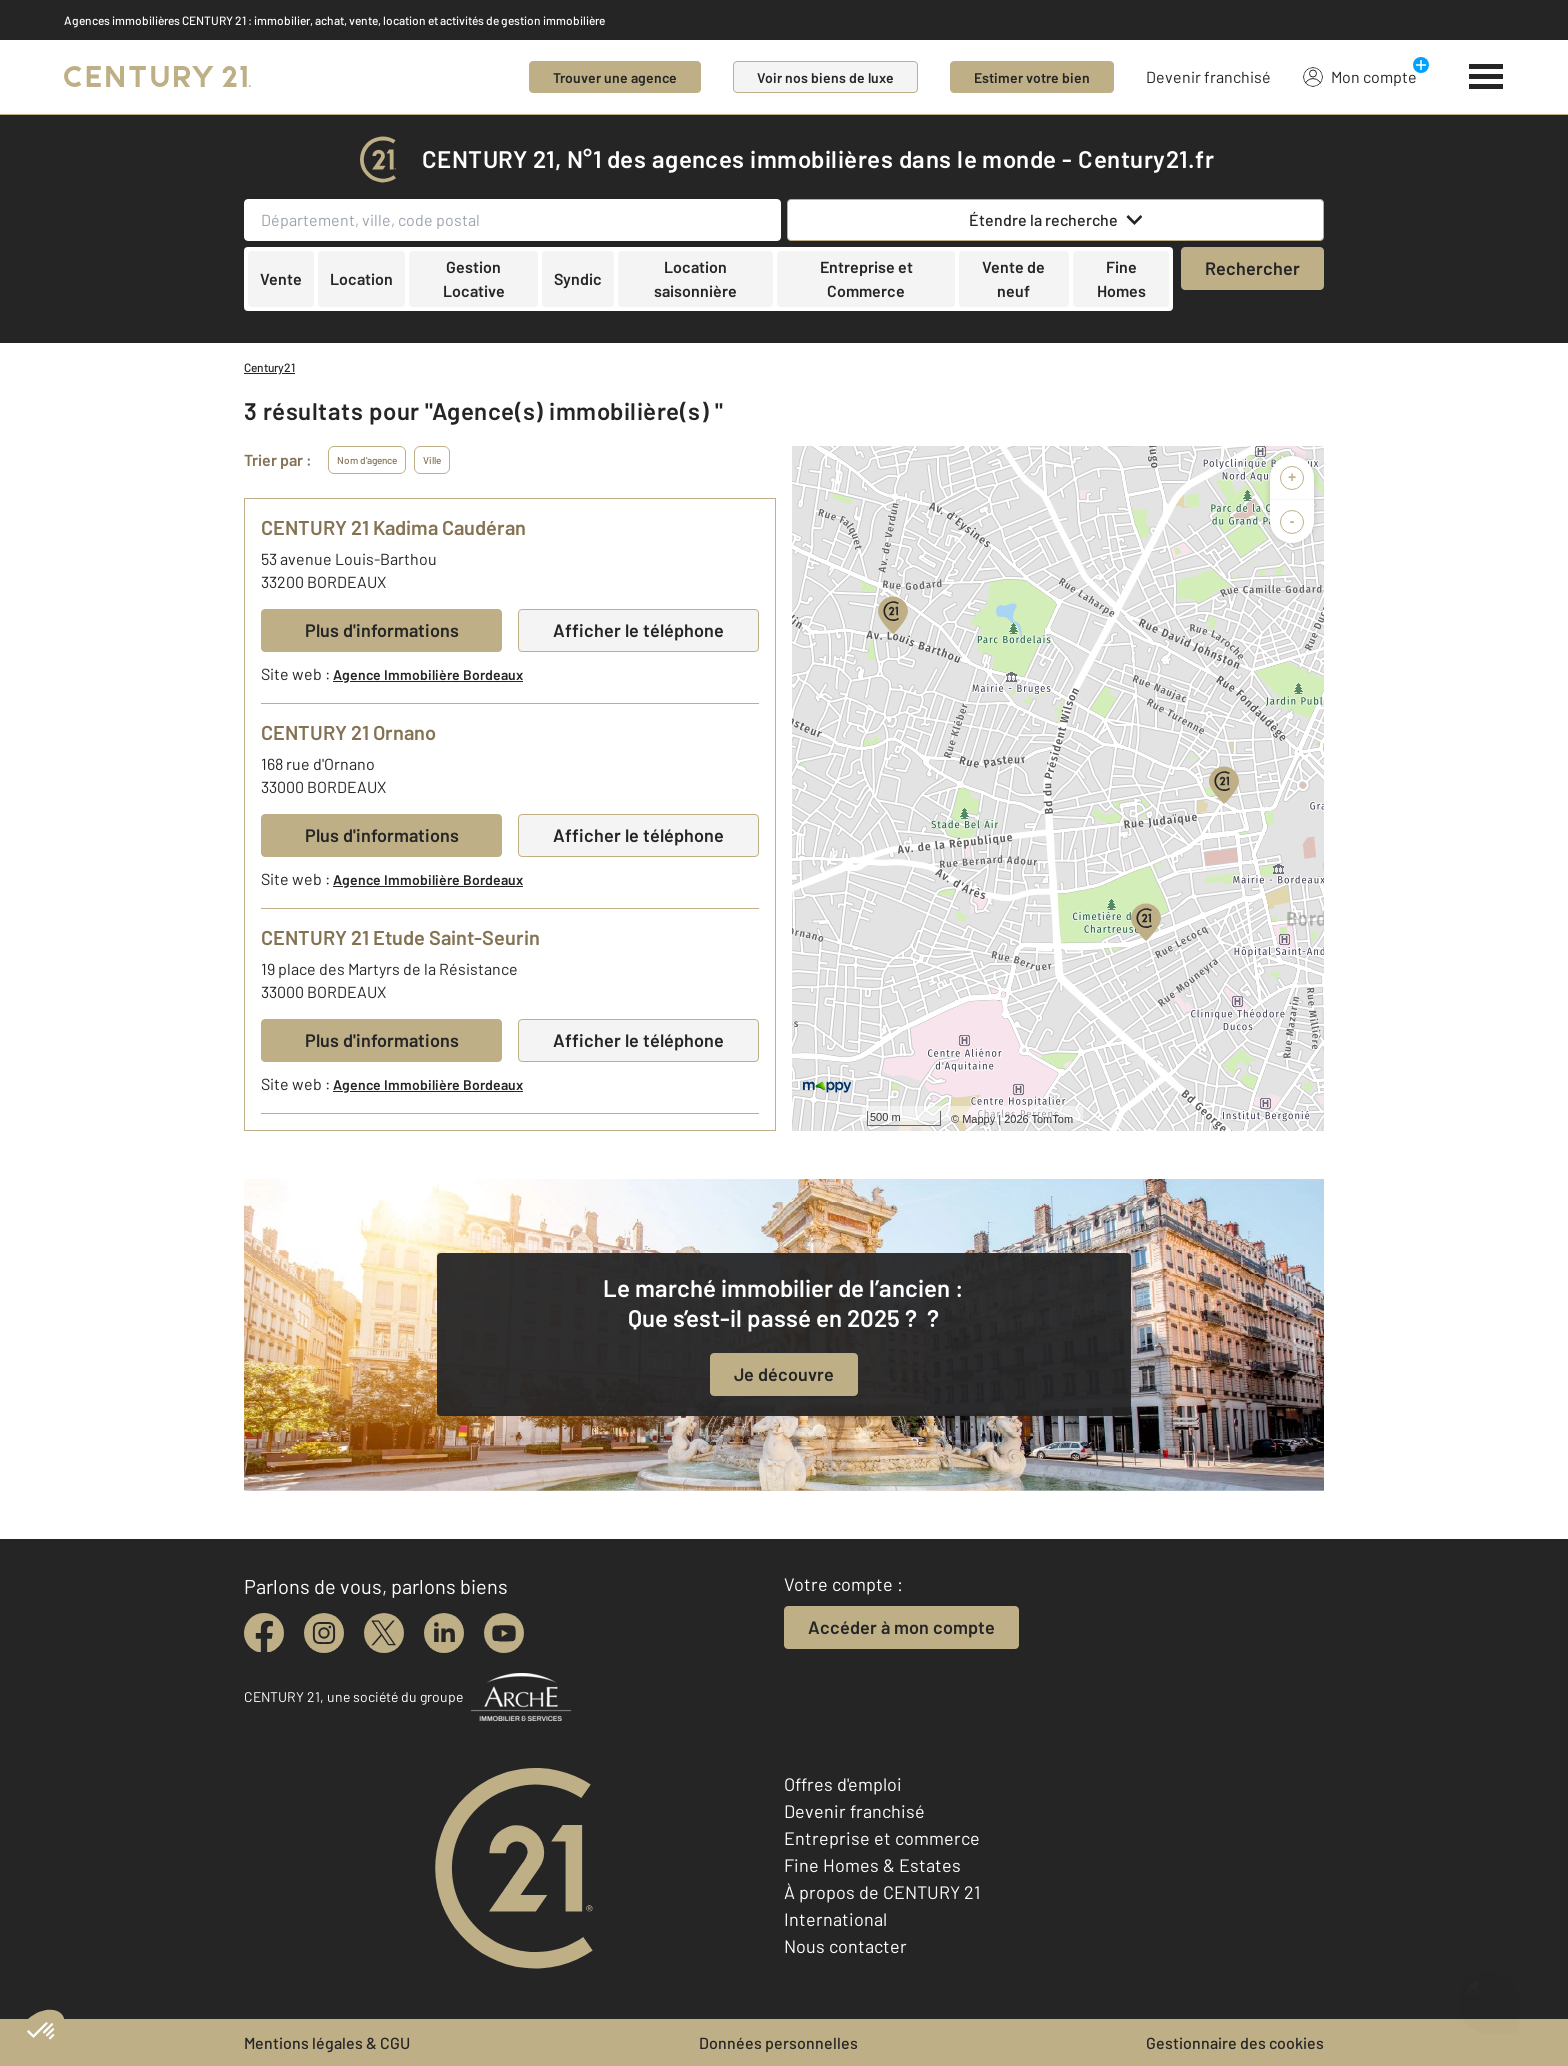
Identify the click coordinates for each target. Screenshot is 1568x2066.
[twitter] (384, 1633)
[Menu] (1486, 77)
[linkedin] (444, 1633)
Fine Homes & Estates (872, 1865)
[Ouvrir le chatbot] (1488, 1991)
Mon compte (1360, 76)
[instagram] (324, 1633)
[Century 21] (157, 77)
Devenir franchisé (1208, 76)
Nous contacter (845, 1946)
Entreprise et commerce (882, 1838)
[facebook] (264, 1633)
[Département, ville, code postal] (512, 220)
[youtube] (504, 1633)
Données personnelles (778, 2042)
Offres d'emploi (843, 1784)
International (835, 1919)
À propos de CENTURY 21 (882, 1892)
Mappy (978, 1119)
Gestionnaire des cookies (1235, 2042)
